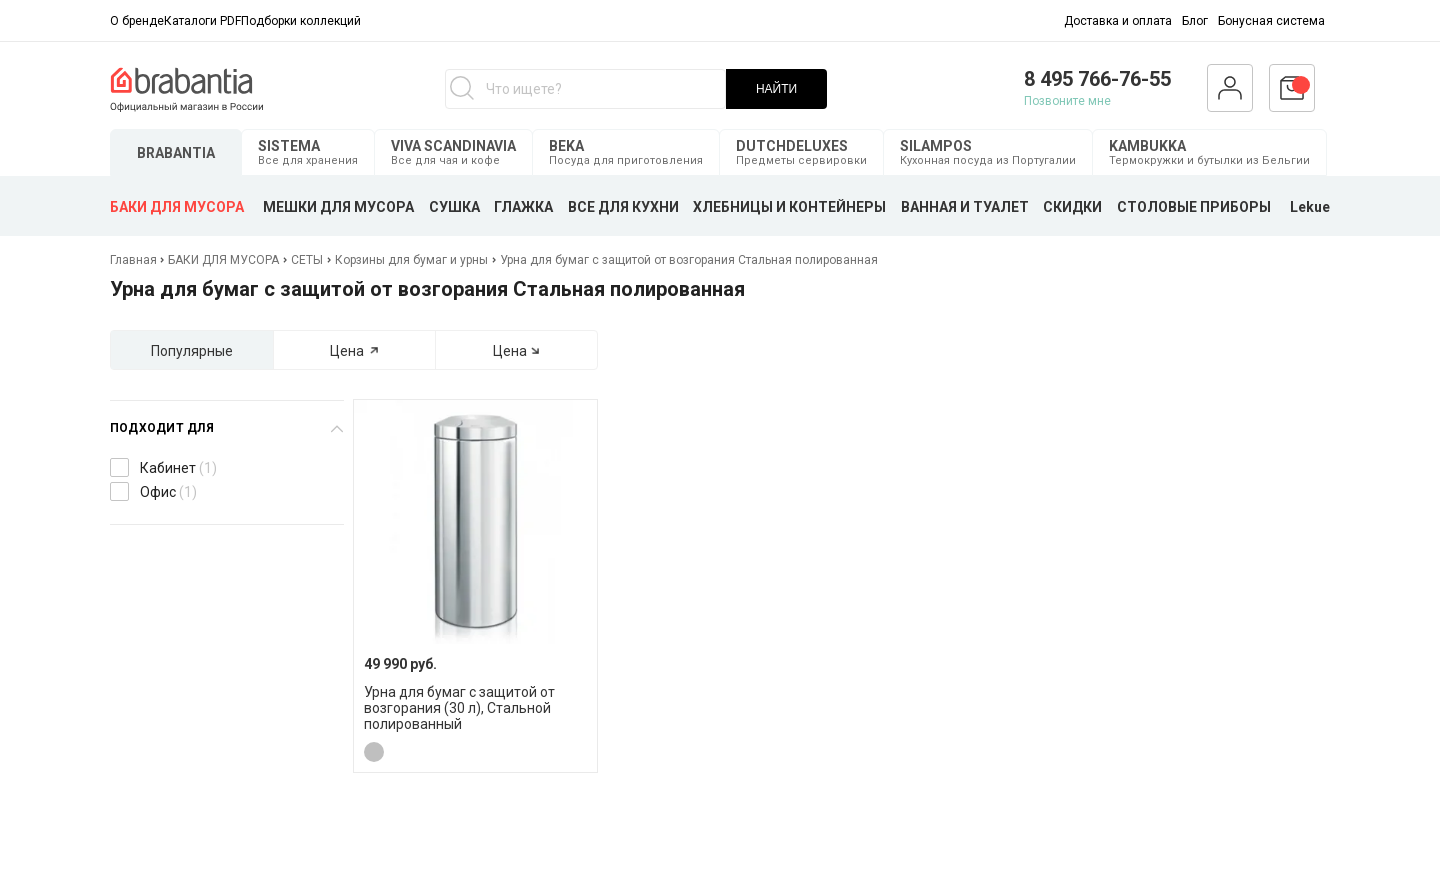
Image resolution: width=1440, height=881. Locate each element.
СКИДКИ (1072, 207)
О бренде (137, 21)
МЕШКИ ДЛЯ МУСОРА (338, 207)
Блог (1195, 21)
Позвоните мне (1067, 101)
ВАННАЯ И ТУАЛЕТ (965, 207)
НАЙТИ (776, 89)
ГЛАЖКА (523, 207)
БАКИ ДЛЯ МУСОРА (177, 207)
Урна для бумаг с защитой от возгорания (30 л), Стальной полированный (459, 708)
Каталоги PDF (202, 21)
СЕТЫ (307, 260)
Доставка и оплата (1118, 21)
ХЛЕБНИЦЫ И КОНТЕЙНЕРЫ (789, 207)
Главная (135, 260)
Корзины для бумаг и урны (411, 260)
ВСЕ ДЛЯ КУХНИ (623, 207)
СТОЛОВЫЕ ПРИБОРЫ (1194, 207)
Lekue (1310, 207)
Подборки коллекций (301, 21)
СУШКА (454, 207)
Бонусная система (1271, 21)
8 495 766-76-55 (1097, 79)
